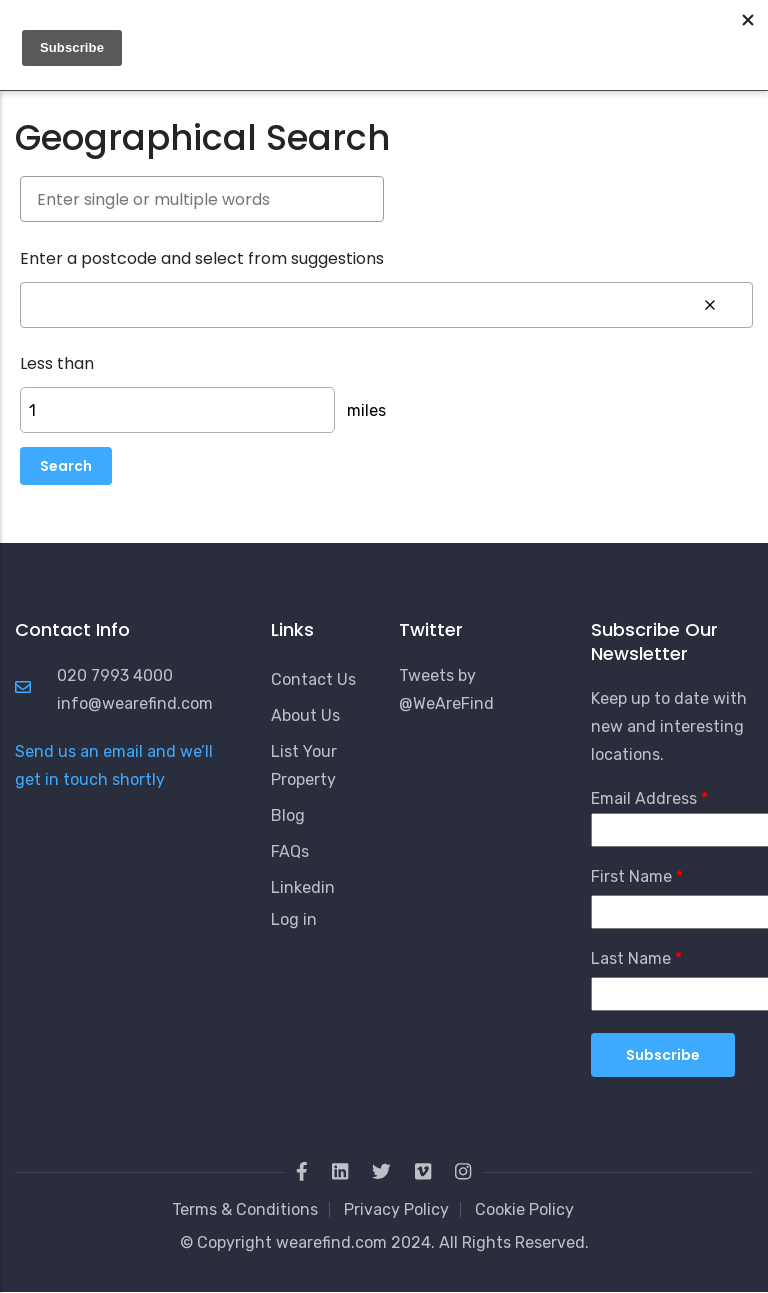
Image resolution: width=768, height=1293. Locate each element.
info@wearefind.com (135, 703)
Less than (57, 363)
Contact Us (313, 679)
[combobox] (384, 200)
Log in (294, 919)
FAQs (290, 851)
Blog (288, 815)
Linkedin (303, 887)
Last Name (631, 958)
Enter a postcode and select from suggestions (202, 258)
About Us (305, 715)
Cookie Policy (524, 1209)
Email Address (644, 798)
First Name (631, 876)
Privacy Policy (396, 1209)
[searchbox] (202, 199)
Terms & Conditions (245, 1209)
